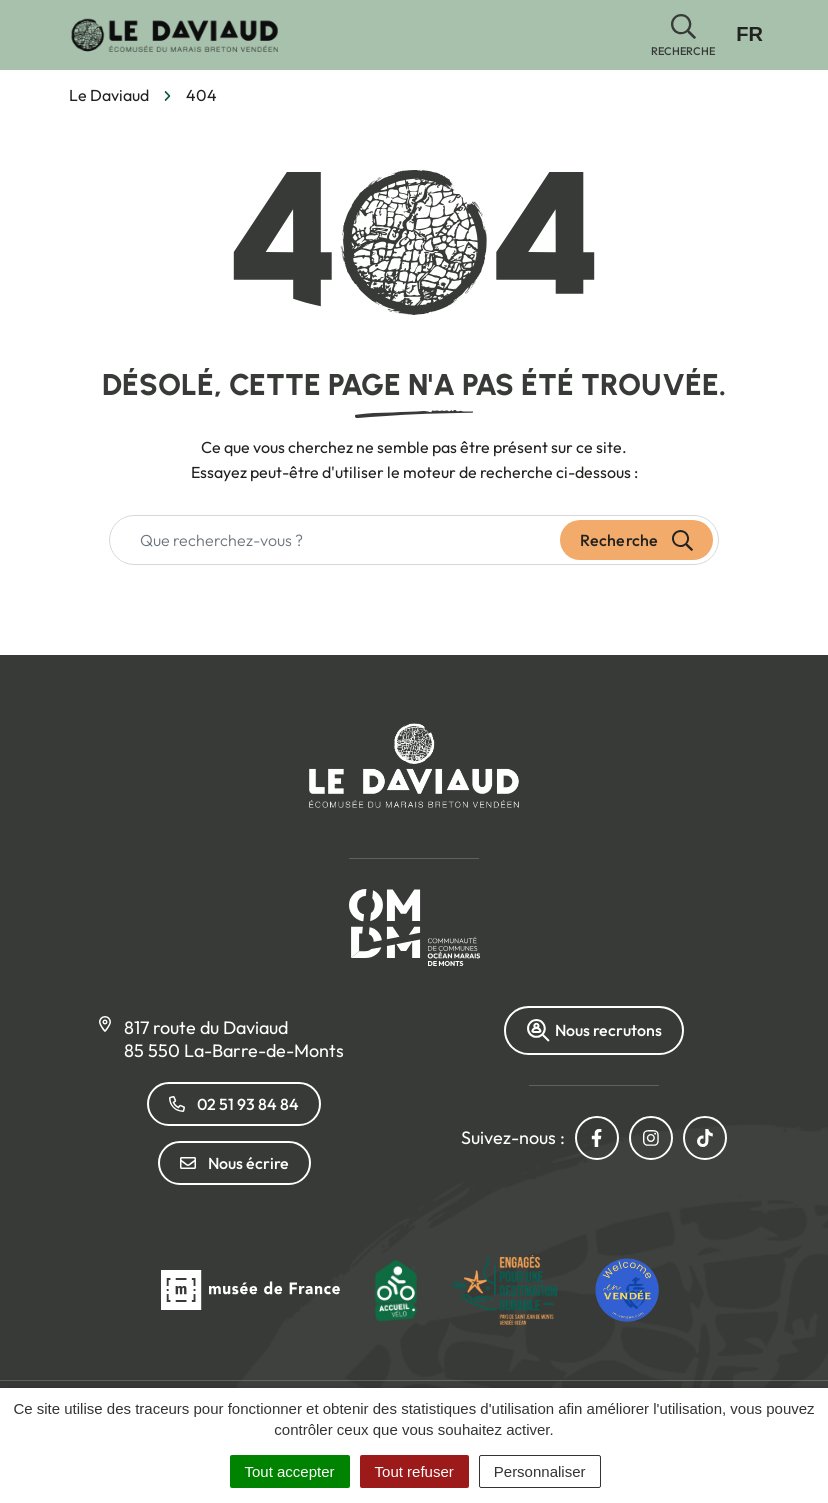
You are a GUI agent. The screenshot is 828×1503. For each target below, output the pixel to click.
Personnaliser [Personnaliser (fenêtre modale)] (540, 1471)
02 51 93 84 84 (234, 1104)
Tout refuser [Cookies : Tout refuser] (414, 1471)
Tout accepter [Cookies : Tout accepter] (290, 1471)
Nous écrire (234, 1163)
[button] (683, 35)
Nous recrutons (594, 1030)
